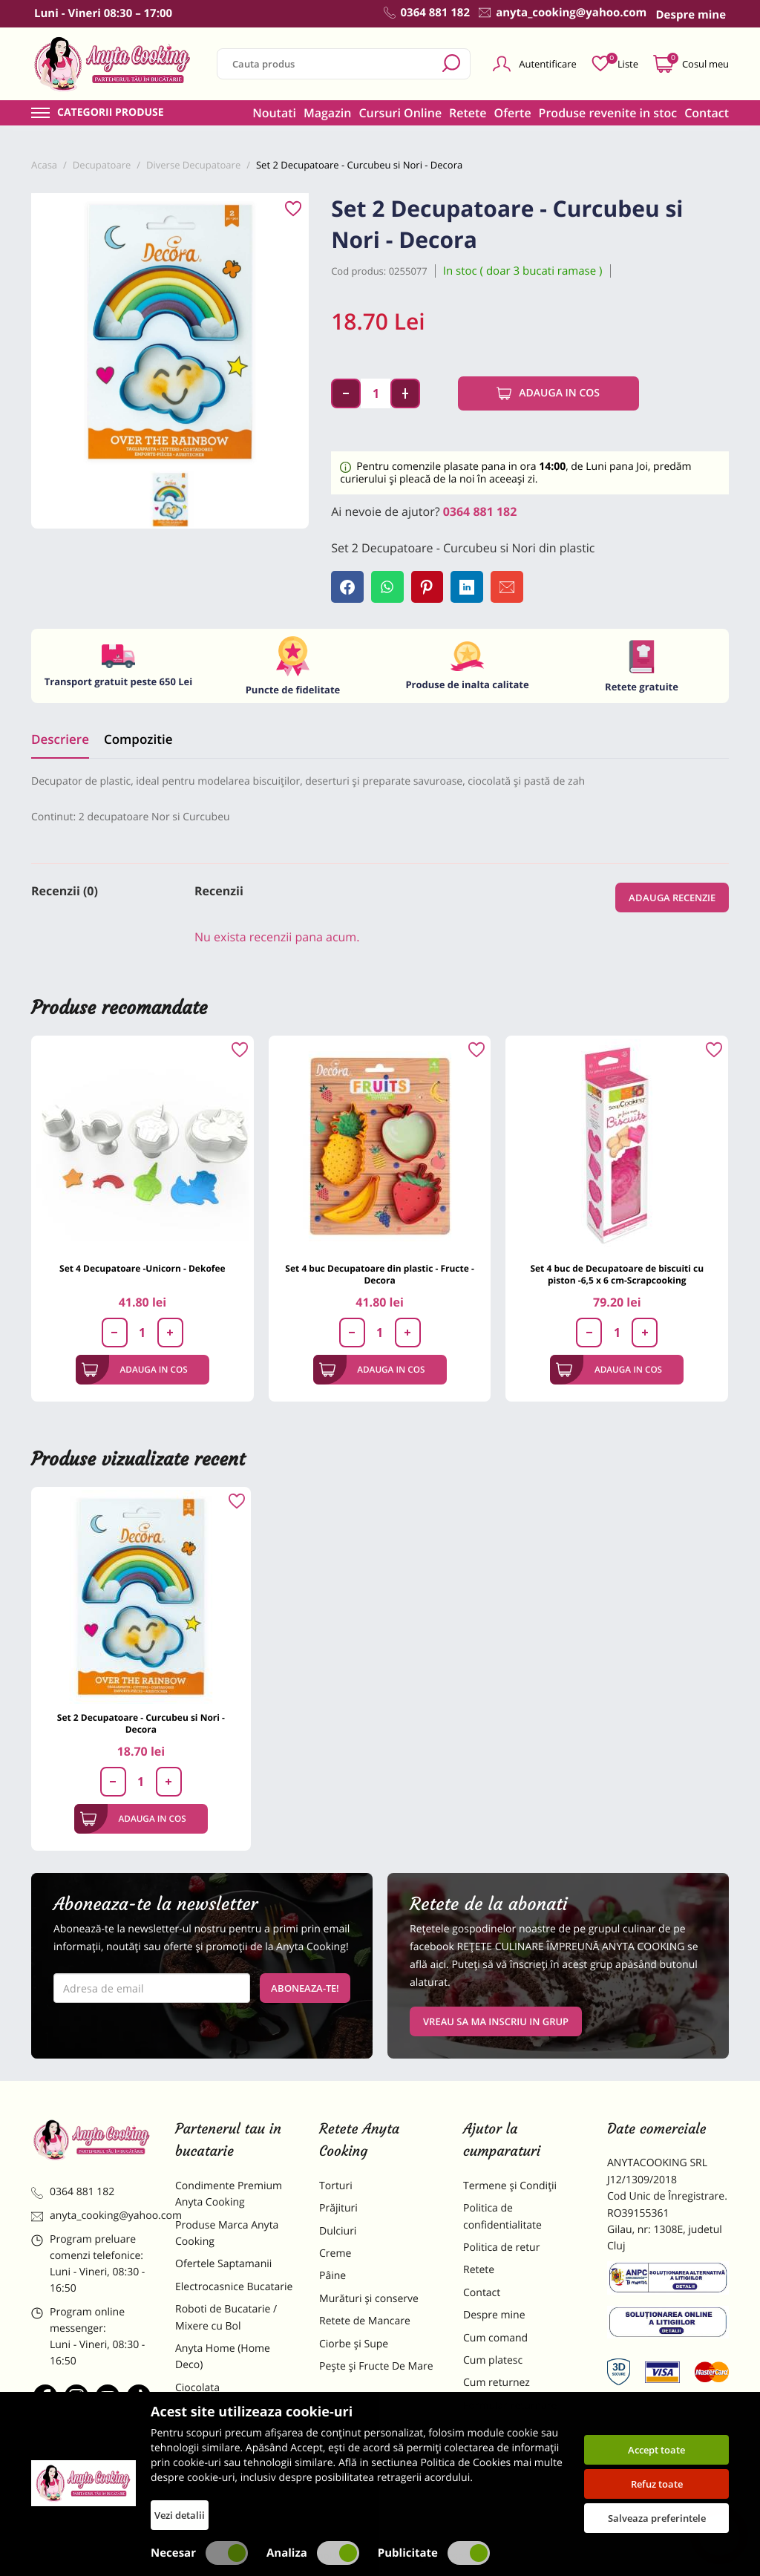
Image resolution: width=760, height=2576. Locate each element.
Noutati (274, 113)
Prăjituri (338, 2209)
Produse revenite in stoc (608, 113)
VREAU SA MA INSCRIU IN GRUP (496, 2022)
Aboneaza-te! (305, 1988)
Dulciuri (337, 2232)
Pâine (332, 2277)
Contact (706, 113)
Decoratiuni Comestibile (233, 2489)
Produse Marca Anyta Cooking (226, 2234)
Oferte (512, 113)
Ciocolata (197, 2389)
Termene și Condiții (510, 2187)
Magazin (328, 113)
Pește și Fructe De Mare (376, 2367)
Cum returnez (496, 2384)
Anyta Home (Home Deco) (222, 2357)
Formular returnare (510, 2406)
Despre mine (494, 2316)
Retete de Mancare (364, 2322)
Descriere (60, 739)
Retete (467, 113)
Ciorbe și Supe (353, 2345)
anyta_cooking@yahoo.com (92, 2217)
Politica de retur (501, 2248)
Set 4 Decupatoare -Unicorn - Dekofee (142, 1270)
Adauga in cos (548, 393)
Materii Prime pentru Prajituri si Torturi (225, 2419)
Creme (335, 2254)
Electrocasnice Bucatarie (233, 2288)
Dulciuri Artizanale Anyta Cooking (234, 2458)
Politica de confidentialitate (502, 2217)
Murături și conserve (369, 2299)
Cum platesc (492, 2361)
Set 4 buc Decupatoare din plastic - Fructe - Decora (379, 1276)
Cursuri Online (400, 113)
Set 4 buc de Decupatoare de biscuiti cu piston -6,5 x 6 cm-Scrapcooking (617, 1276)
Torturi (336, 2187)
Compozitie (138, 739)
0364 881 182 (480, 511)
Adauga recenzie (672, 898)
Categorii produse (110, 113)
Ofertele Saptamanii (223, 2265)
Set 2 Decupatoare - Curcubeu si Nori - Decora (141, 1724)
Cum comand (495, 2339)
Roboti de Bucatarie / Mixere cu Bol (226, 2318)
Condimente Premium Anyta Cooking (228, 2195)
